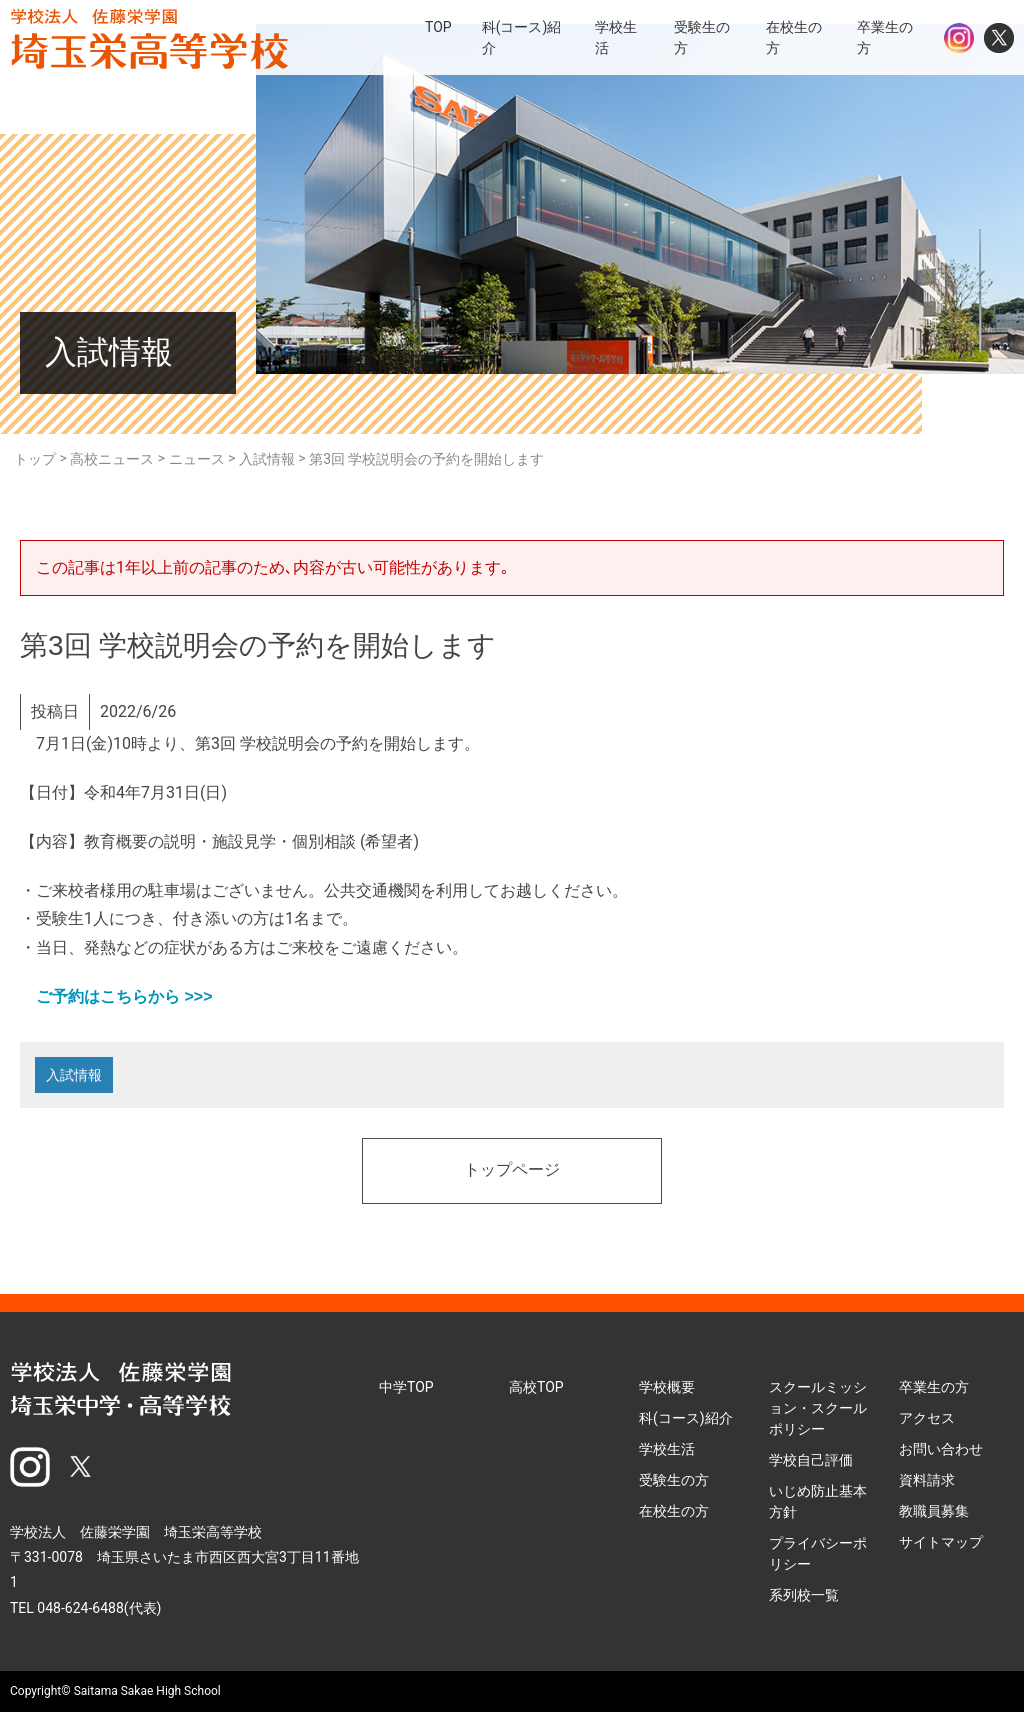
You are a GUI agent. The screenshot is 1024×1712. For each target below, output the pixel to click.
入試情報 (74, 1075)
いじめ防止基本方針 (818, 1501)
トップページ (512, 1171)
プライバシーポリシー (818, 1553)
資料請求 (927, 1480)
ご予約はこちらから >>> (116, 996)
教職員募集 (934, 1511)
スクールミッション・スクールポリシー (818, 1408)
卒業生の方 (934, 1387)
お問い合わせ (941, 1449)
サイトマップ (941, 1542)
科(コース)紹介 (686, 1418)
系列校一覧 (804, 1595)
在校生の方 (674, 1511)
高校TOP (536, 1387)
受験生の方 (674, 1480)
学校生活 (667, 1449)
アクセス (927, 1418)
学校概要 (667, 1387)
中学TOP (406, 1387)
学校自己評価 (811, 1460)
